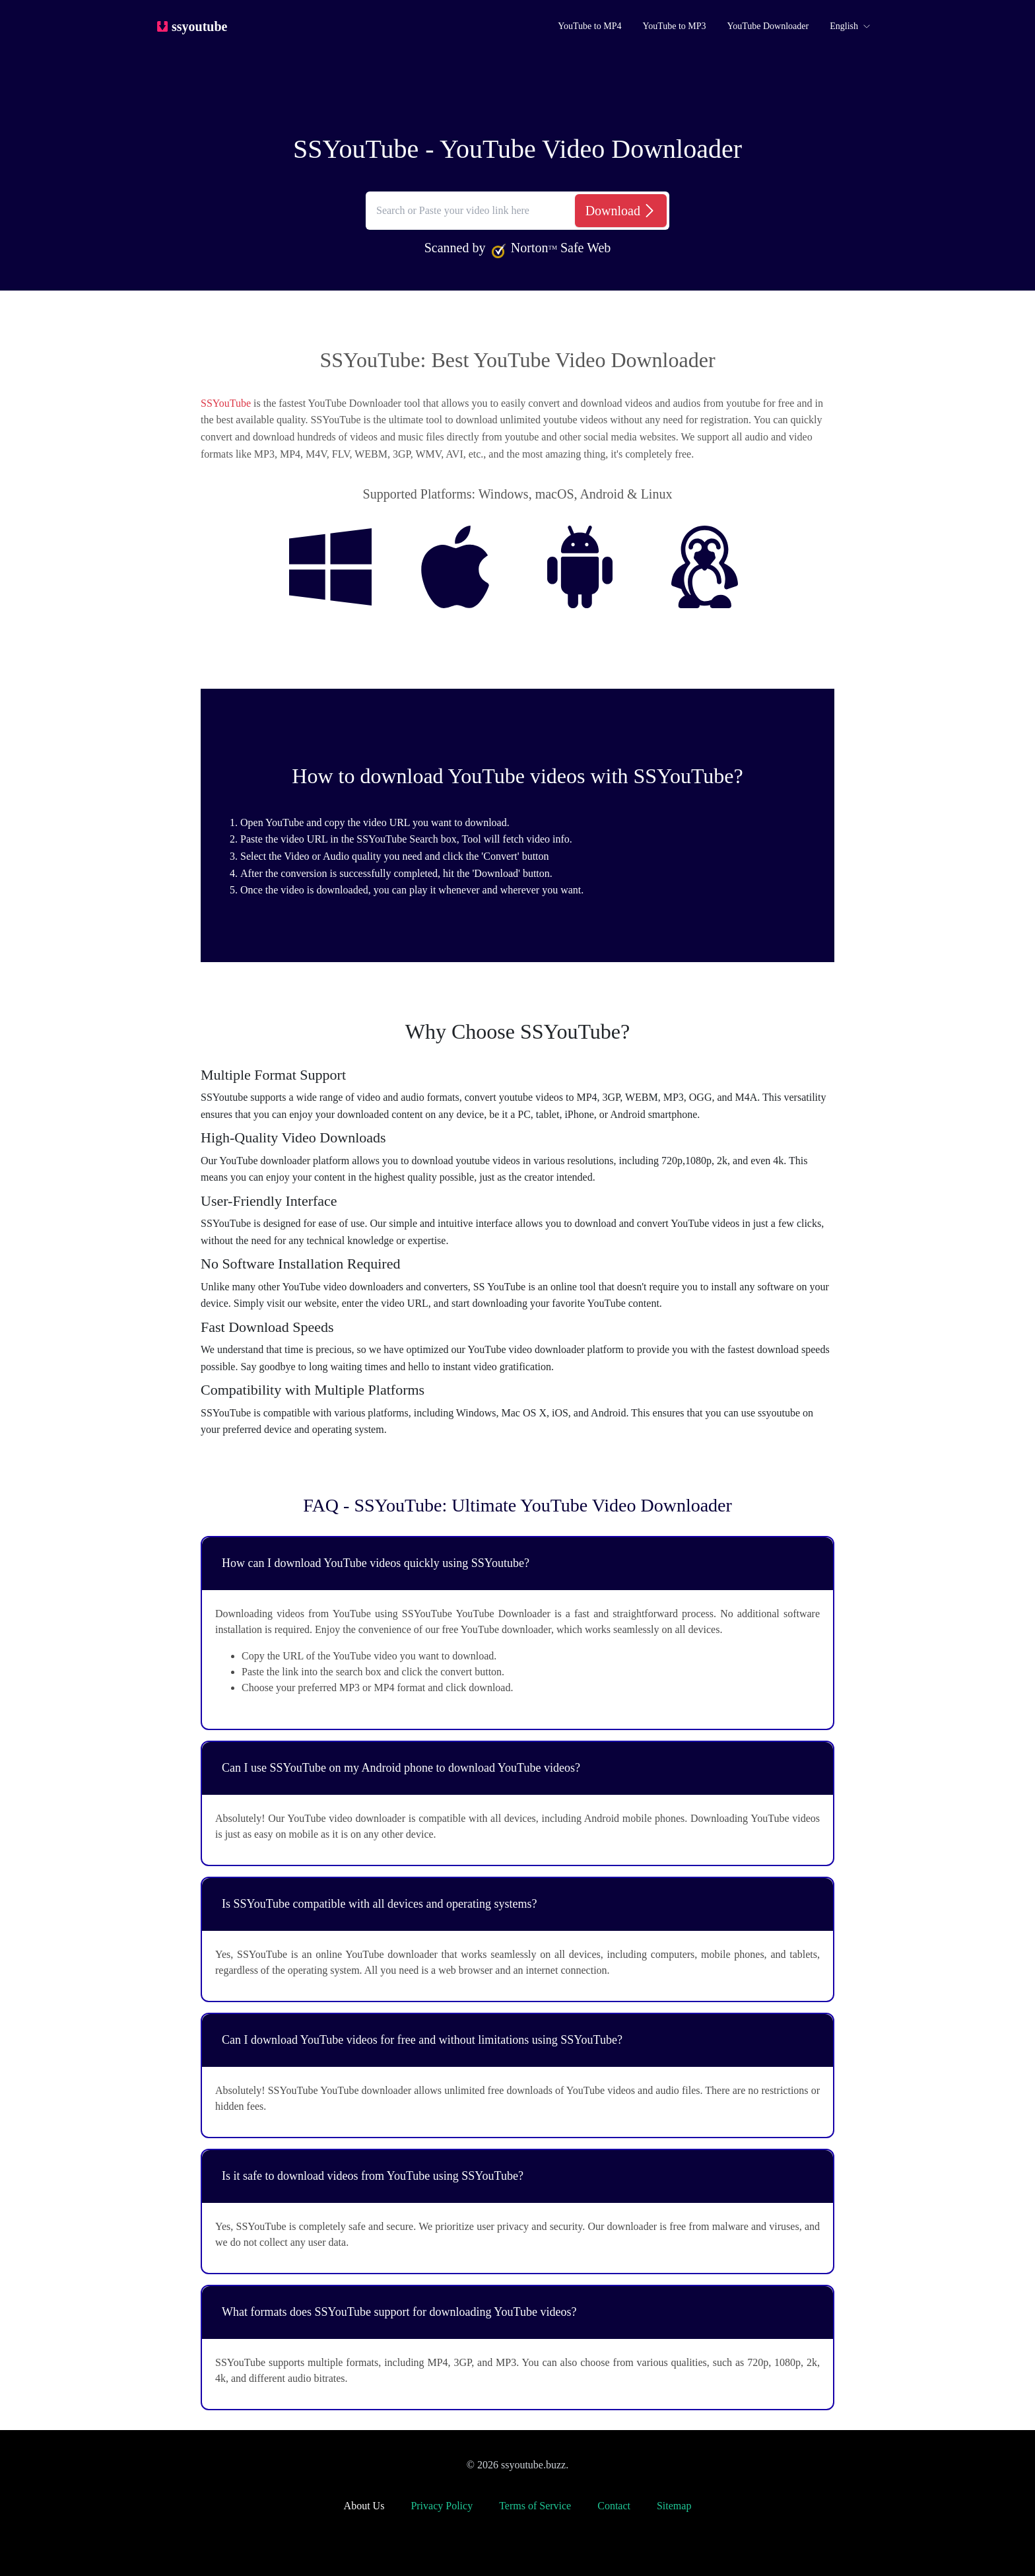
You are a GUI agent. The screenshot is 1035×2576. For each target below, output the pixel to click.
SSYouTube (226, 403)
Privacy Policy (442, 2505)
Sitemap (674, 2505)
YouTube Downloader (768, 26)
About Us (364, 2505)
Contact (613, 2505)
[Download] (621, 210)
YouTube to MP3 (674, 26)
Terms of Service (535, 2505)
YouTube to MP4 (589, 26)
